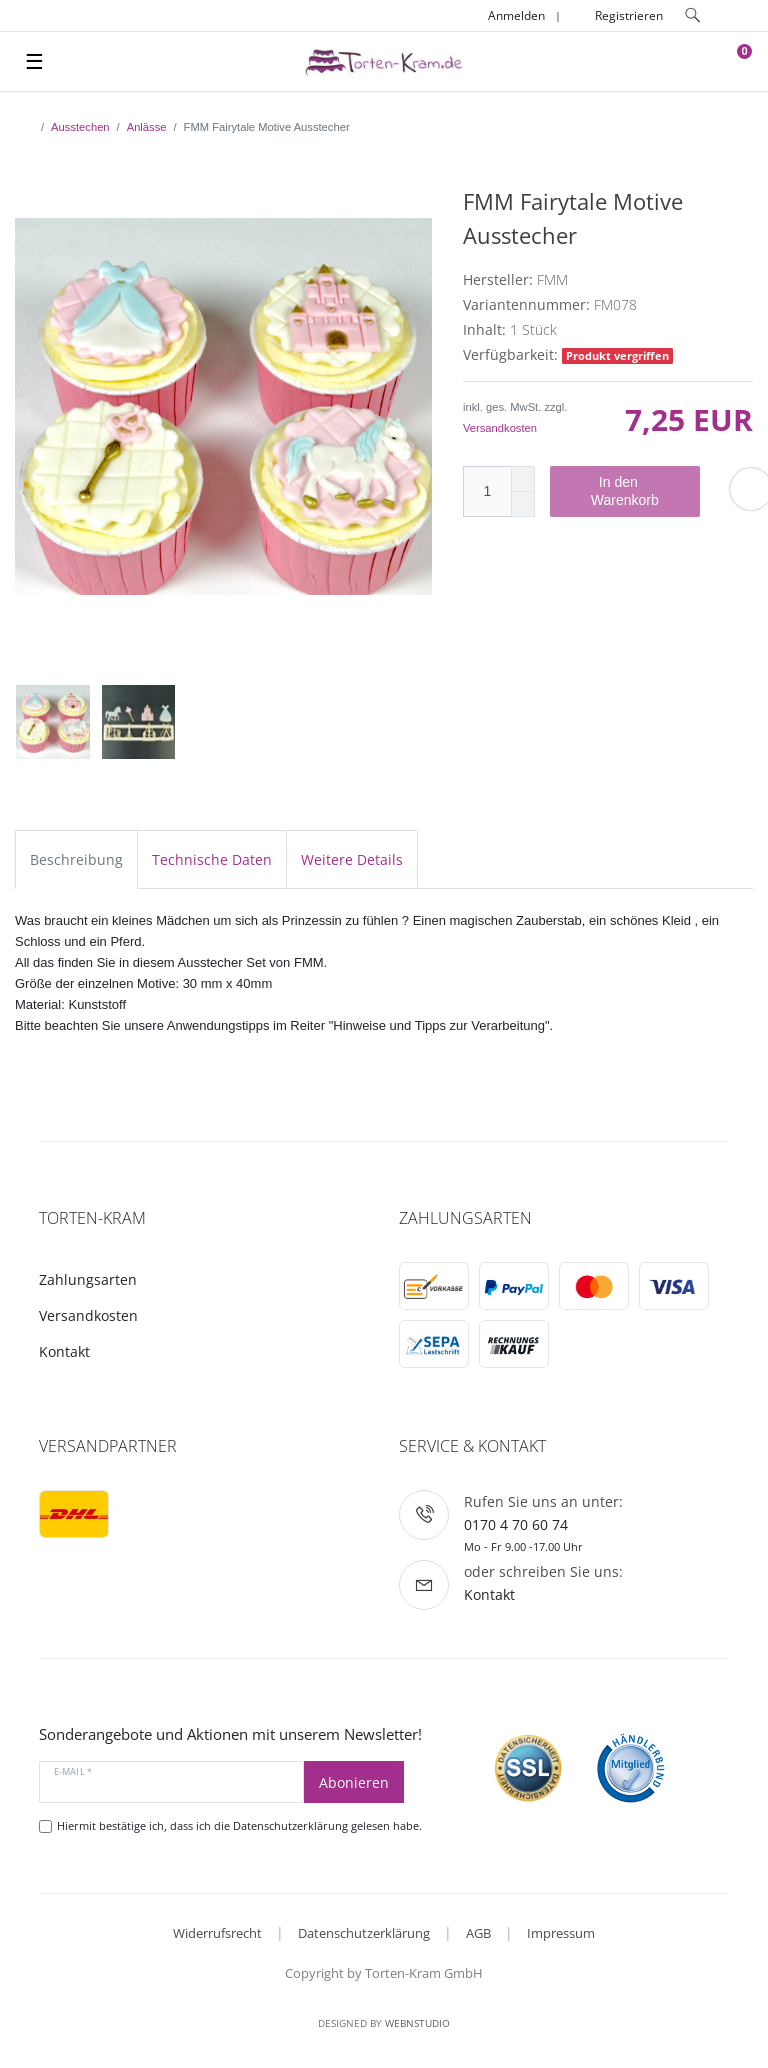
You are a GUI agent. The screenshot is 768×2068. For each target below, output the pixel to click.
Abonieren (354, 1782)
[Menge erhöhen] (523, 479)
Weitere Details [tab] (352, 859)
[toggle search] (693, 15)
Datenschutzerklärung (364, 1933)
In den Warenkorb (638, 491)
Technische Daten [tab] (212, 859)
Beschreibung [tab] (76, 859)
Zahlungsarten (88, 1279)
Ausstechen (80, 127)
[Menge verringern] (523, 504)
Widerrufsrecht (217, 1933)
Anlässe (147, 127)
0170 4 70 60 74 (516, 1524)
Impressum (561, 1933)
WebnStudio (417, 2023)
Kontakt (64, 1351)
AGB (478, 1933)
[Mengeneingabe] (487, 491)
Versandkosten (500, 428)
